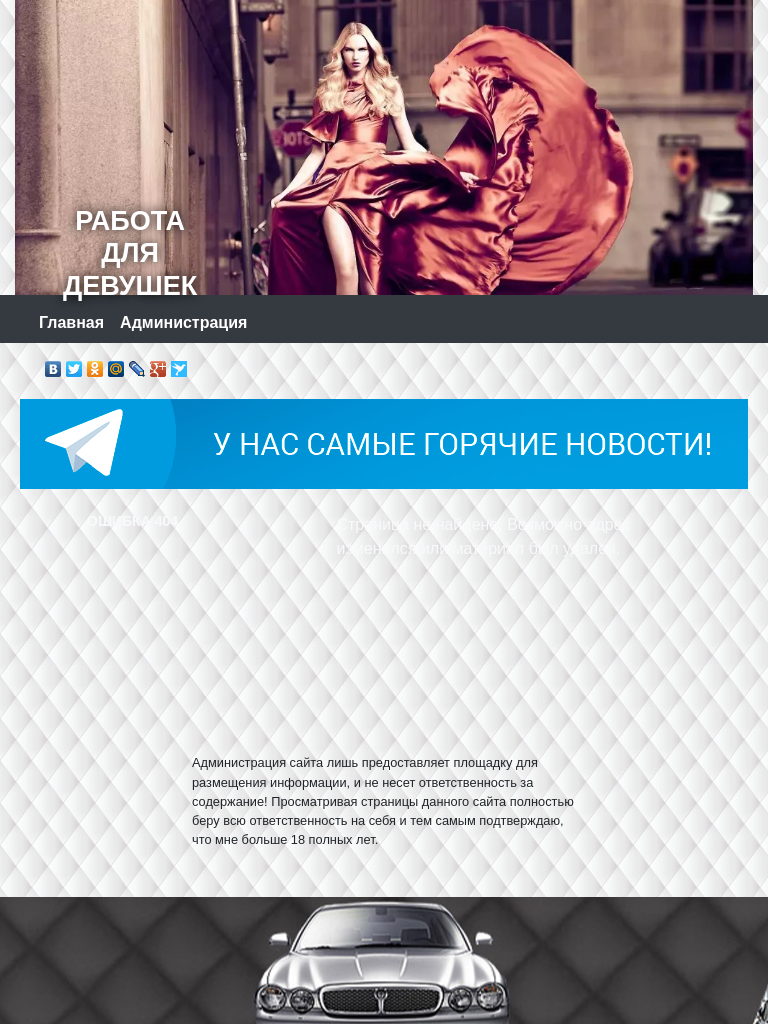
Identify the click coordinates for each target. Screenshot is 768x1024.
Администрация (183, 322)
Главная (71, 322)
